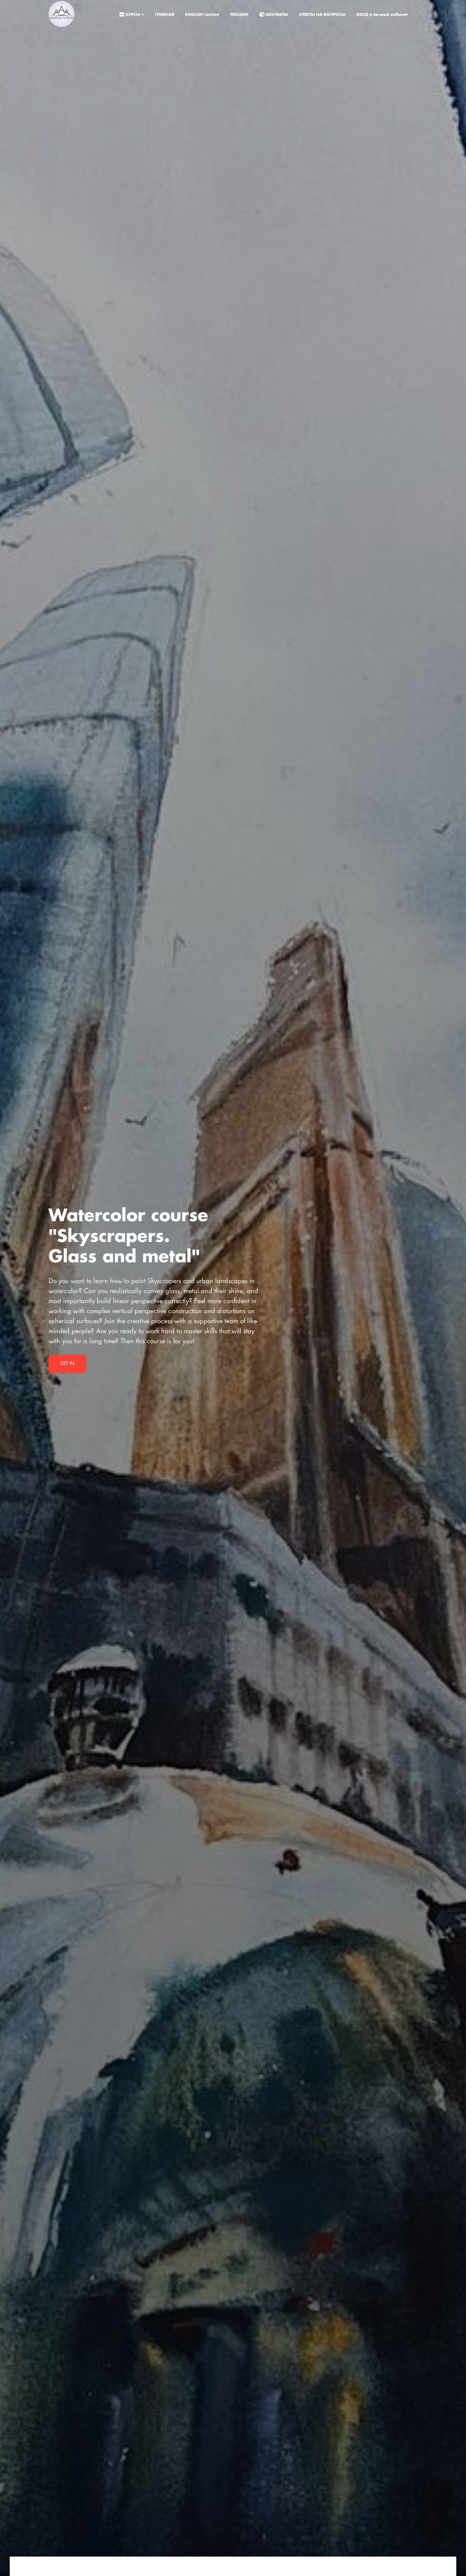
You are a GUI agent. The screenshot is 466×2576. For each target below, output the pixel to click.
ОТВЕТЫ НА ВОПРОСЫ (323, 15)
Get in (67, 1363)
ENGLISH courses (202, 15)
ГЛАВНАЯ (165, 15)
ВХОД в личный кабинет (382, 15)
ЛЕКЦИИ (240, 15)
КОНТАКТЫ (274, 15)
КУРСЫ (132, 15)
